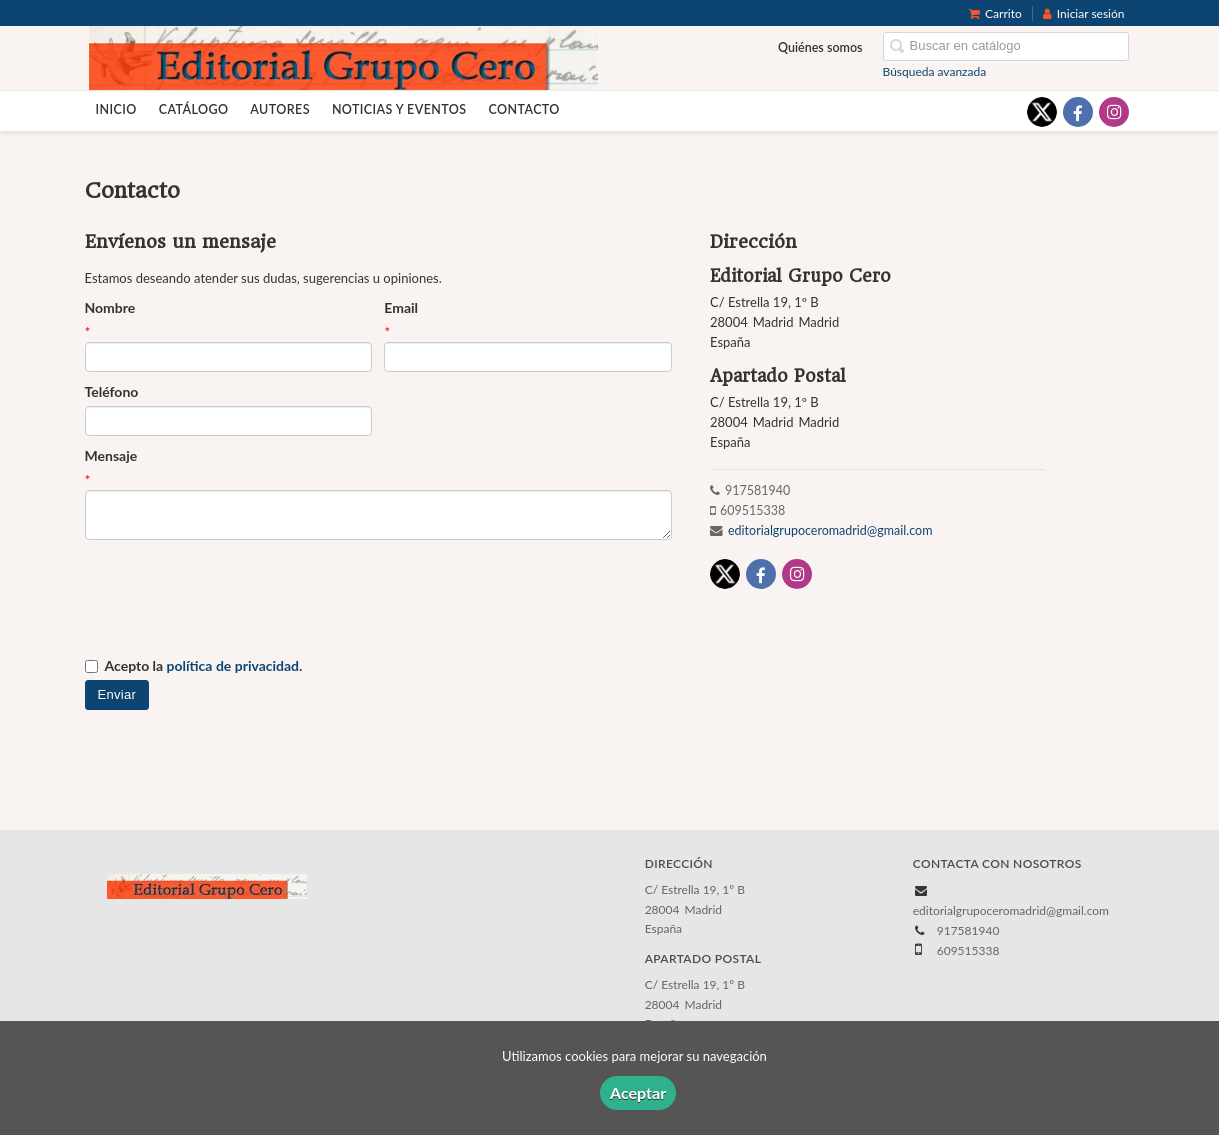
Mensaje (111, 455)
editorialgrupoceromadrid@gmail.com (830, 530)
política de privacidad (233, 665)
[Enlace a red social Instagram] (1114, 112)
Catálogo (194, 109)
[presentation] (237, 599)
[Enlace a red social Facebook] (1078, 112)
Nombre (110, 307)
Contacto (523, 109)
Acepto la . (204, 665)
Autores (280, 109)
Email (401, 307)
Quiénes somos (820, 47)
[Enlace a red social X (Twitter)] (1042, 112)
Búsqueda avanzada (935, 71)
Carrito (995, 13)
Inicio (116, 109)
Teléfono (112, 391)
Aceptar (638, 1092)
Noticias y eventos (399, 109)
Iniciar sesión (1084, 13)
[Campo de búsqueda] (1006, 46)
